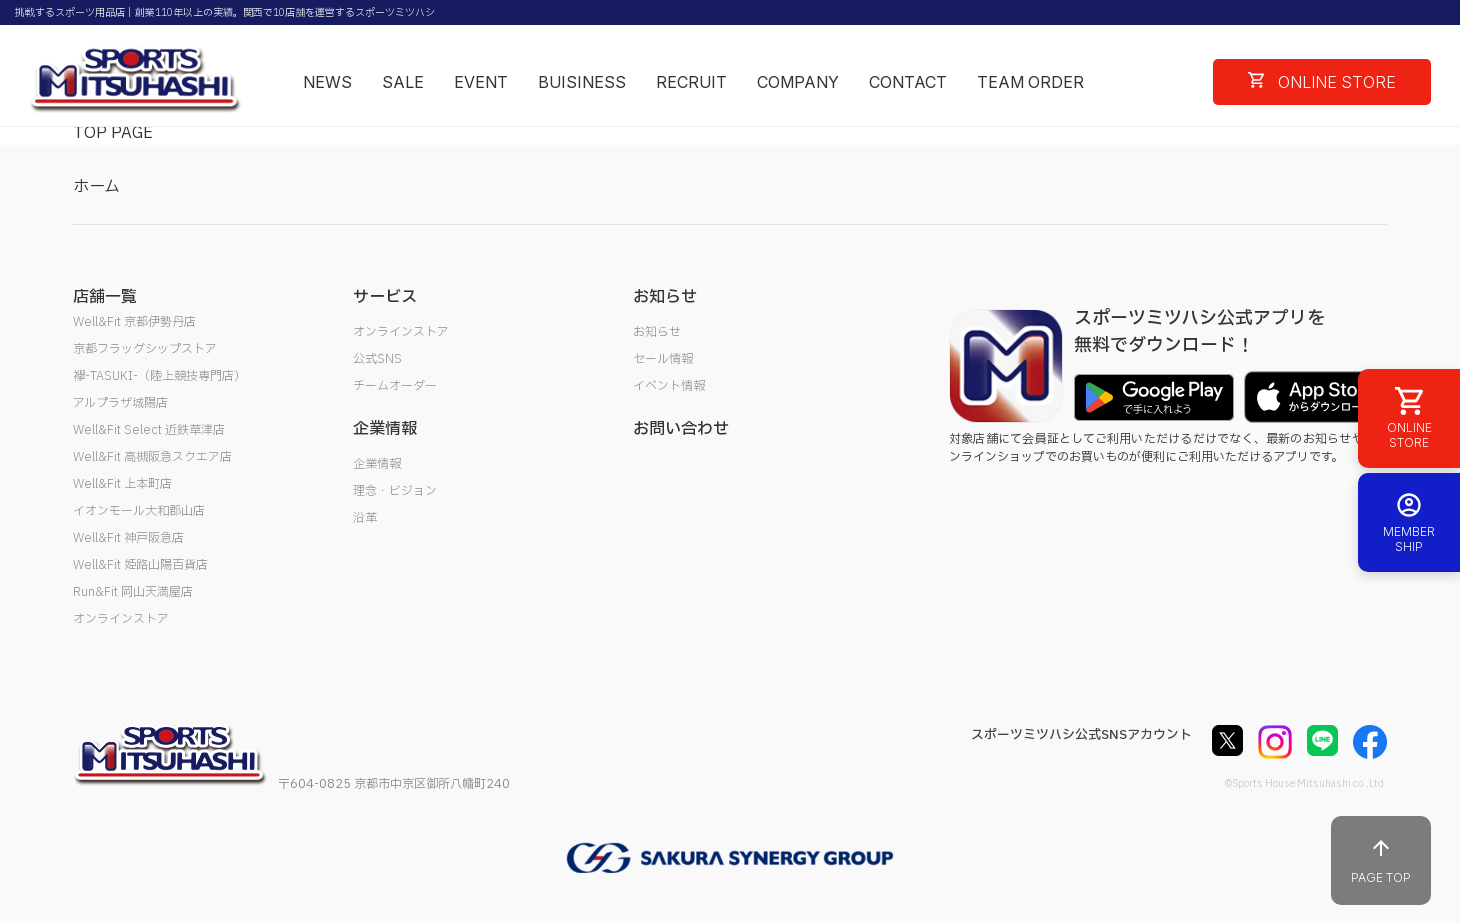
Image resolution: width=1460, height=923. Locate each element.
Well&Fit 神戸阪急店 (128, 538)
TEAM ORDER (1030, 82)
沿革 (365, 518)
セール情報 (663, 359)
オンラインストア (121, 619)
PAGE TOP (1381, 860)
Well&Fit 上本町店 (122, 484)
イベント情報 (669, 386)
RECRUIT (691, 82)
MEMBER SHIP (1409, 522)
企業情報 (377, 464)
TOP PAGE (113, 133)
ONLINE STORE (1322, 82)
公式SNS (377, 359)
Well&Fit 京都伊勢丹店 (134, 322)
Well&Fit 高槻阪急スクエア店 (152, 457)
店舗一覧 (105, 297)
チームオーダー (395, 386)
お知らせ (657, 332)
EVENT (481, 82)
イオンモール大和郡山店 (139, 511)
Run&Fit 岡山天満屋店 (133, 592)
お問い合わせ (681, 429)
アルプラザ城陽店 (120, 403)
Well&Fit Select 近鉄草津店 (149, 430)
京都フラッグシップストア (145, 349)
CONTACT (908, 82)
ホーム (96, 187)
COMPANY (798, 82)
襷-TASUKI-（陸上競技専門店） (159, 376)
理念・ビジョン (395, 491)
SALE (403, 82)
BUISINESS (582, 82)
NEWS (327, 82)
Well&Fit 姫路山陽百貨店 (140, 565)
